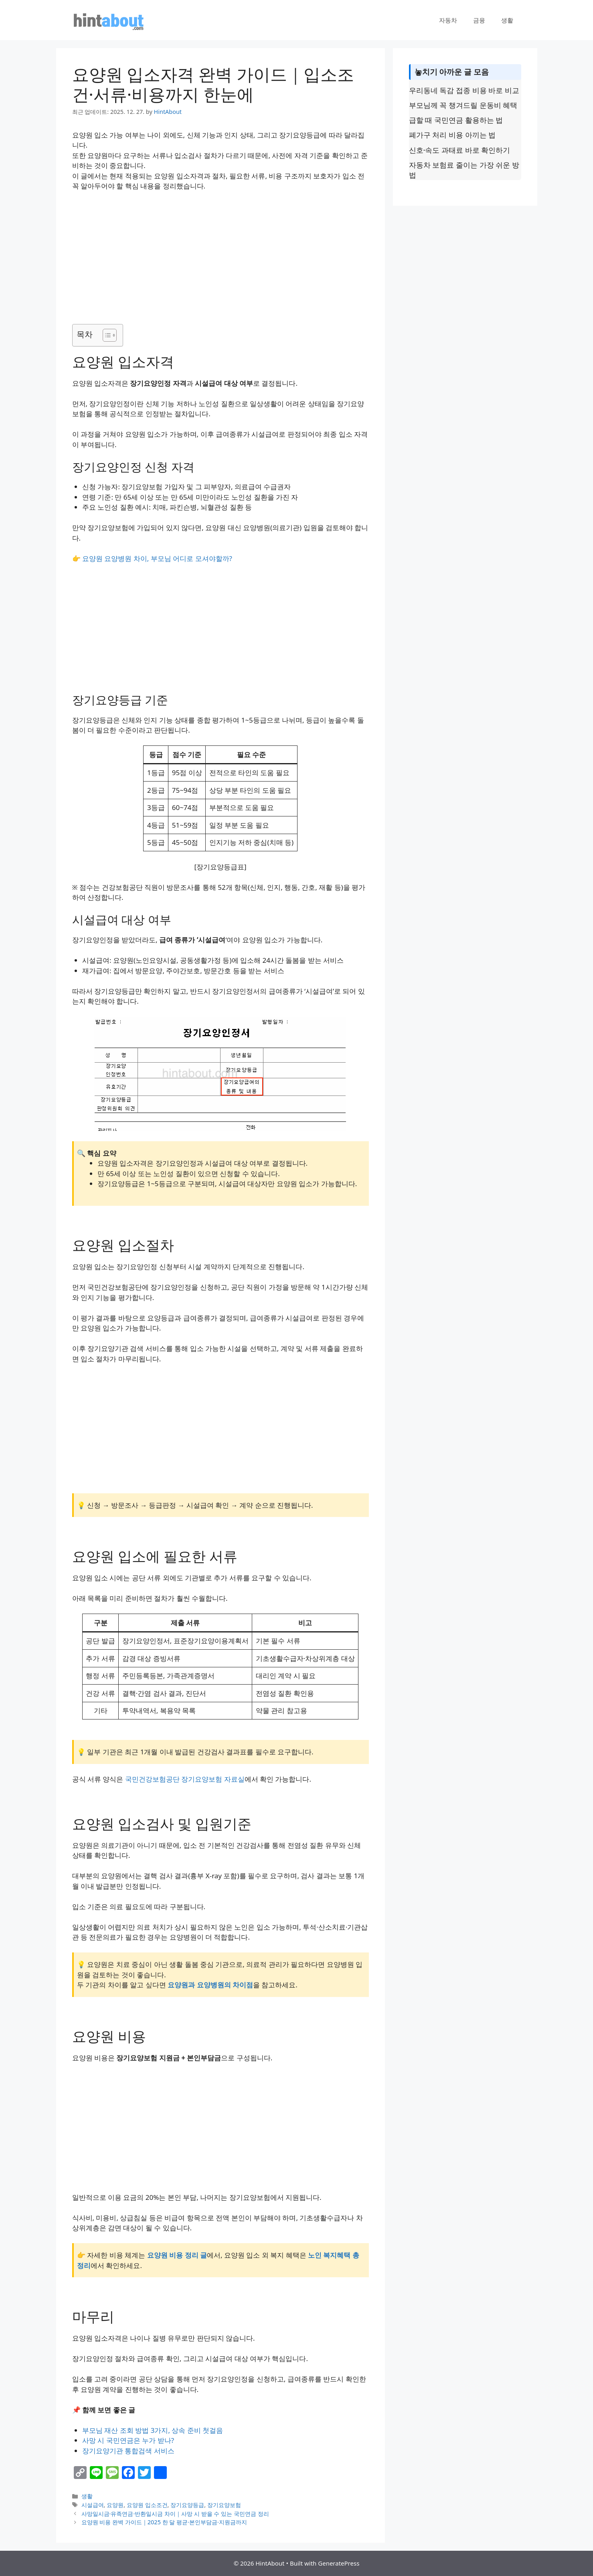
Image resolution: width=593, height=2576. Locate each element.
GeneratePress (338, 2563)
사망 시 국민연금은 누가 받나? (128, 2440)
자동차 (448, 20)
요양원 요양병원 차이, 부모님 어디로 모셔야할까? (157, 558)
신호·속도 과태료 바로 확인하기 (459, 150)
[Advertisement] (220, 257)
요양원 (115, 2505)
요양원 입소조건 (147, 2505)
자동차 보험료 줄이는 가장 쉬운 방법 (464, 170)
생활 (507, 20)
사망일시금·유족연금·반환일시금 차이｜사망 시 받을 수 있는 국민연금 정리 (175, 2513)
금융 (479, 20)
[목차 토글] (106, 335)
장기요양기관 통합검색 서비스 (128, 2450)
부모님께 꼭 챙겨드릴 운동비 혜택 (463, 105)
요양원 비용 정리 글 (177, 2255)
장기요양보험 (224, 2505)
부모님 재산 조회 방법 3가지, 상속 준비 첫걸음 (152, 2430)
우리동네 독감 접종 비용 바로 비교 (464, 90)
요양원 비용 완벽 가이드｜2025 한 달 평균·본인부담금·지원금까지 (164, 2522)
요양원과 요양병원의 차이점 (210, 1984)
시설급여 (92, 2505)
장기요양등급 (187, 2505)
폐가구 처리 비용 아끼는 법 (452, 135)
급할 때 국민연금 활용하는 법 (456, 120)
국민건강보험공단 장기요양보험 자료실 (185, 1779)
